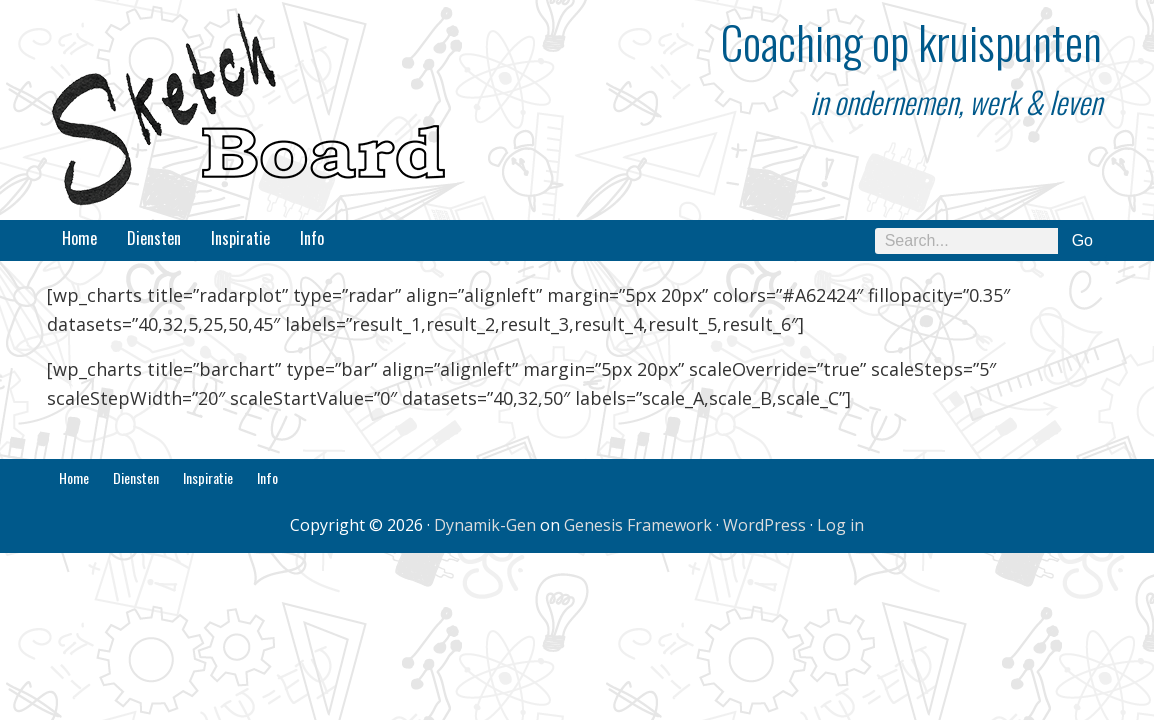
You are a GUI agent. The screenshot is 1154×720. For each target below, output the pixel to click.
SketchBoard (247, 110)
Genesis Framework (638, 525)
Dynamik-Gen (485, 525)
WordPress (764, 525)
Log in (840, 525)
